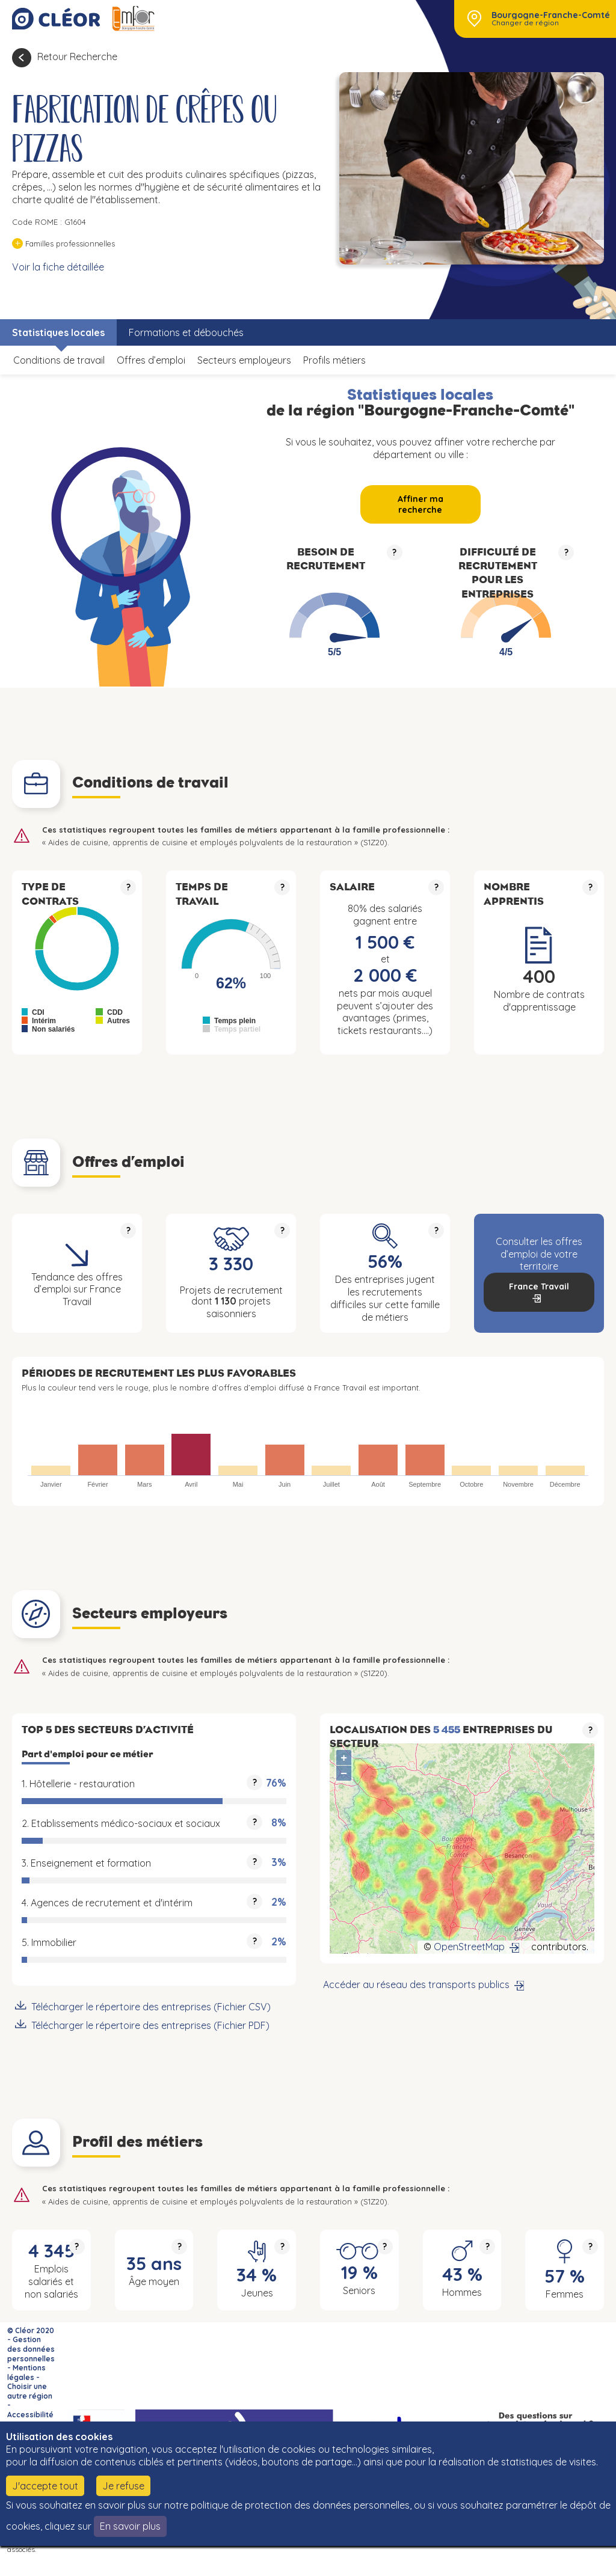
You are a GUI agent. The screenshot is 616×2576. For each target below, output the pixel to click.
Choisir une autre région (29, 2391)
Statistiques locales (58, 332)
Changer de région (525, 22)
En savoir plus (130, 2526)
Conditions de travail (59, 360)
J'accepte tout (45, 2486)
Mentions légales (26, 2372)
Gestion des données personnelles (31, 2349)
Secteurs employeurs (244, 360)
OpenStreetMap (469, 1947)
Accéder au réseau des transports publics (416, 1984)
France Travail (539, 1286)
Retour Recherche (77, 56)
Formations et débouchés (186, 332)
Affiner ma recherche (420, 504)
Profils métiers (334, 360)
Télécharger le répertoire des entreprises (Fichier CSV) (151, 2007)
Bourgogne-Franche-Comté (550, 15)
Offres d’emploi (151, 360)
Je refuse (123, 2486)
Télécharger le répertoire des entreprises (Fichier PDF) (150, 2025)
